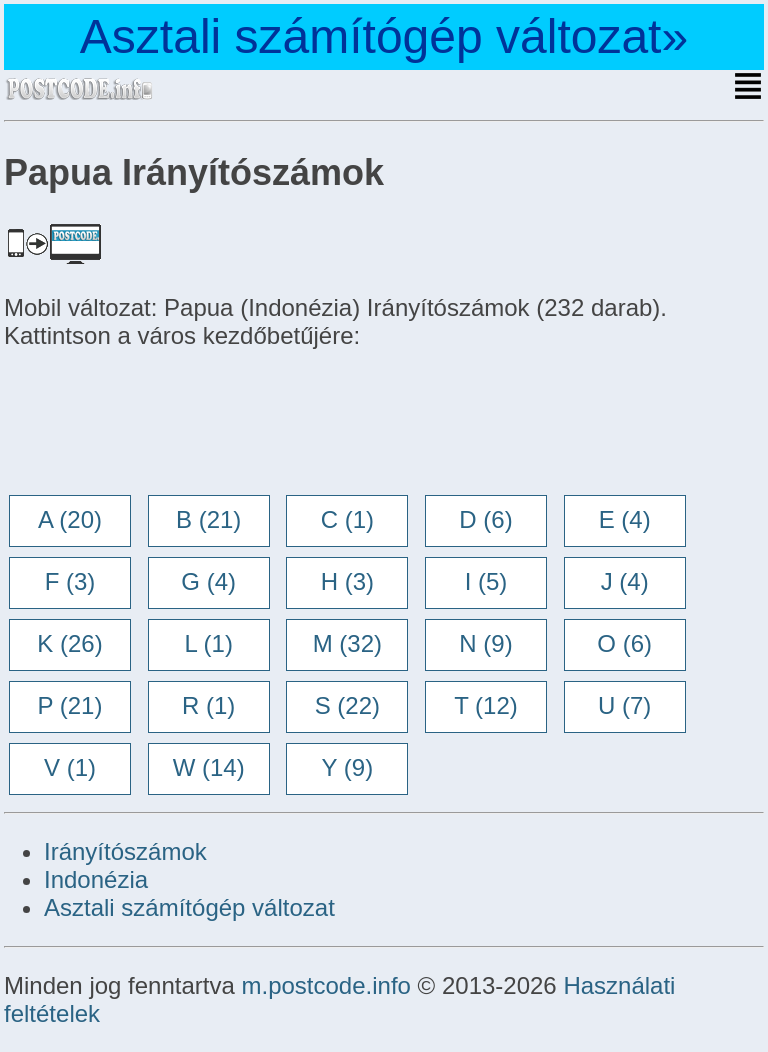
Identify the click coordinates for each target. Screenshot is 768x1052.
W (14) (209, 767)
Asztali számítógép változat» (384, 36)
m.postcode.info (325, 985)
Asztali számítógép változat (189, 907)
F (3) (70, 581)
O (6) (624, 643)
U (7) (624, 705)
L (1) (208, 643)
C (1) (347, 519)
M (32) (347, 643)
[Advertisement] (164, 424)
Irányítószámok (125, 851)
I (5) (486, 581)
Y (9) (348, 767)
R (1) (208, 705)
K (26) (69, 643)
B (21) (208, 519)
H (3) (347, 581)
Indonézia (96, 879)
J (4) (625, 581)
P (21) (70, 705)
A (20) (70, 519)
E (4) (625, 519)
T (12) (486, 705)
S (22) (347, 705)
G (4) (208, 581)
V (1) (70, 767)
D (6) (485, 519)
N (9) (485, 643)
